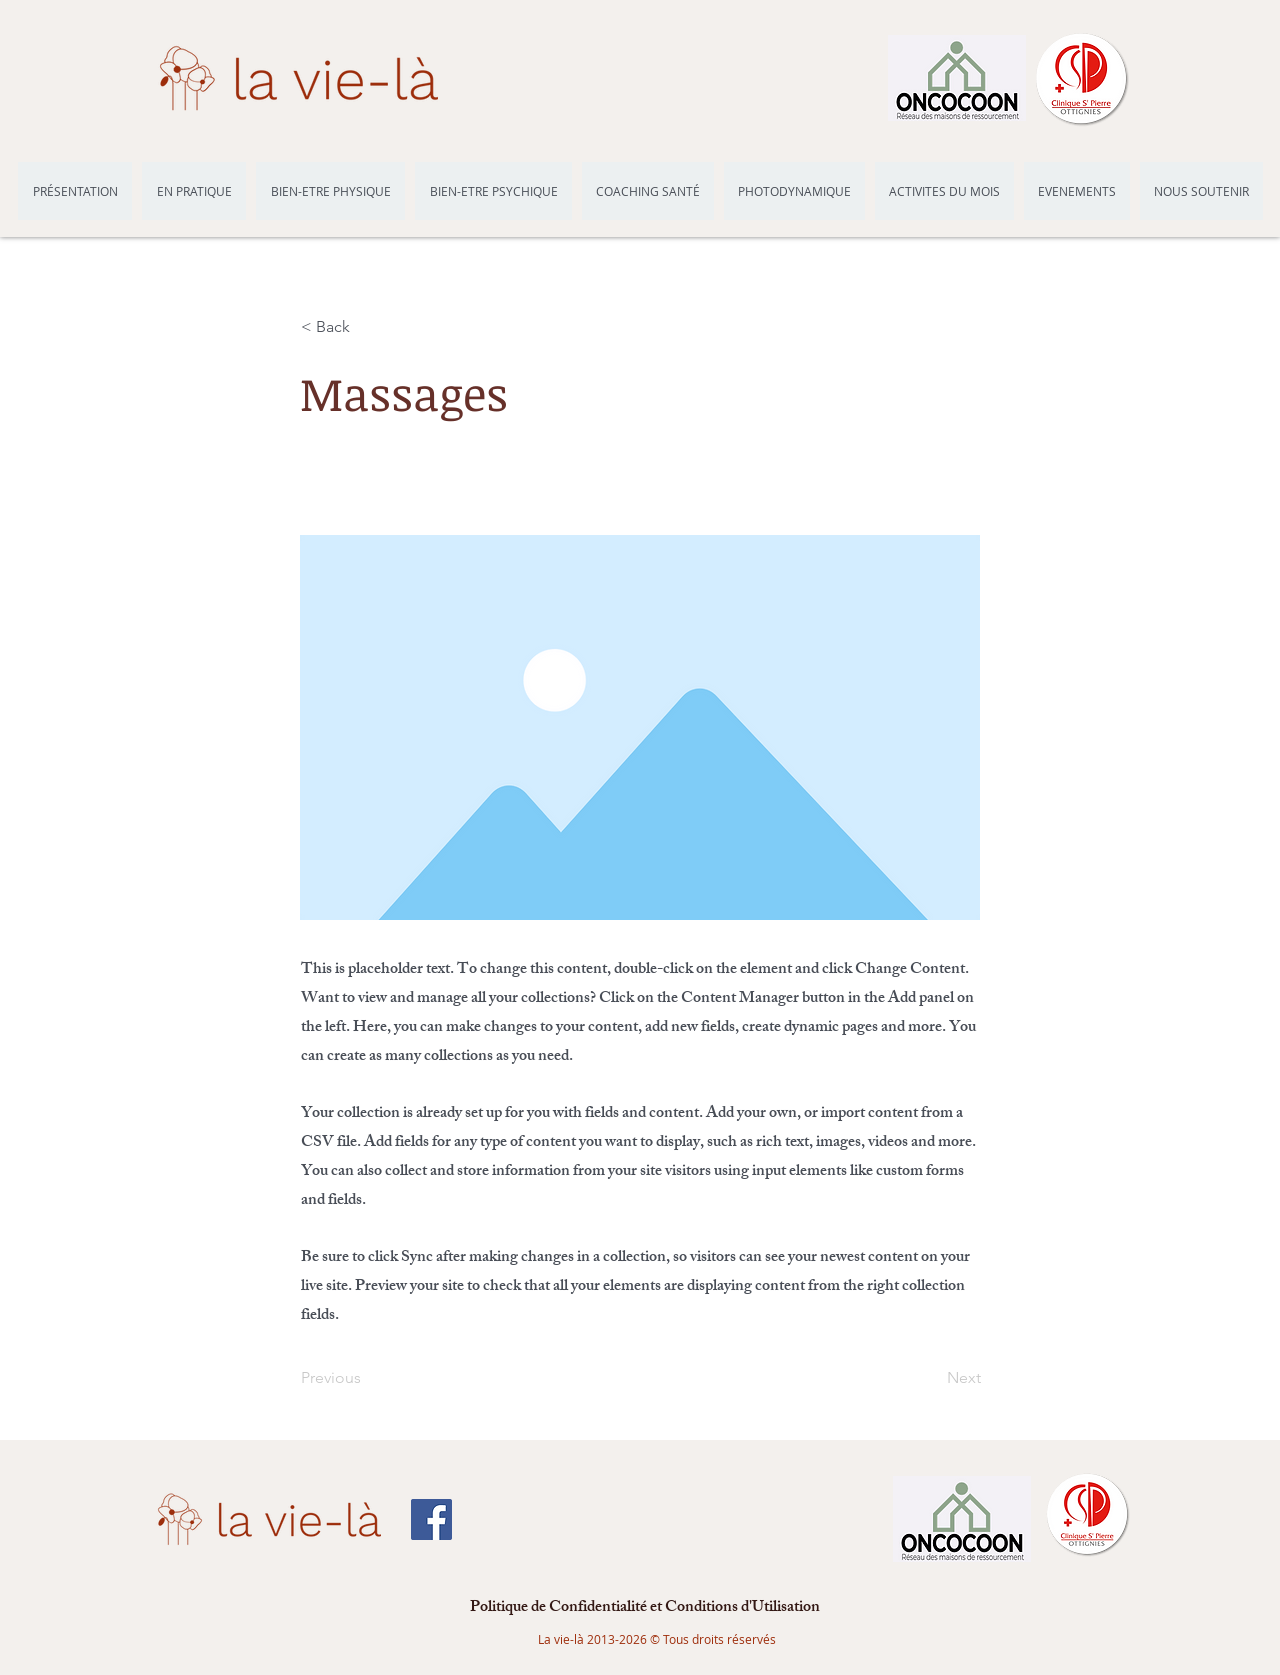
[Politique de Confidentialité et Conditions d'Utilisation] (645, 1609)
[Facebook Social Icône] (431, 1519)
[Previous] (367, 1378)
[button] (367, 327)
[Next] (931, 1378)
